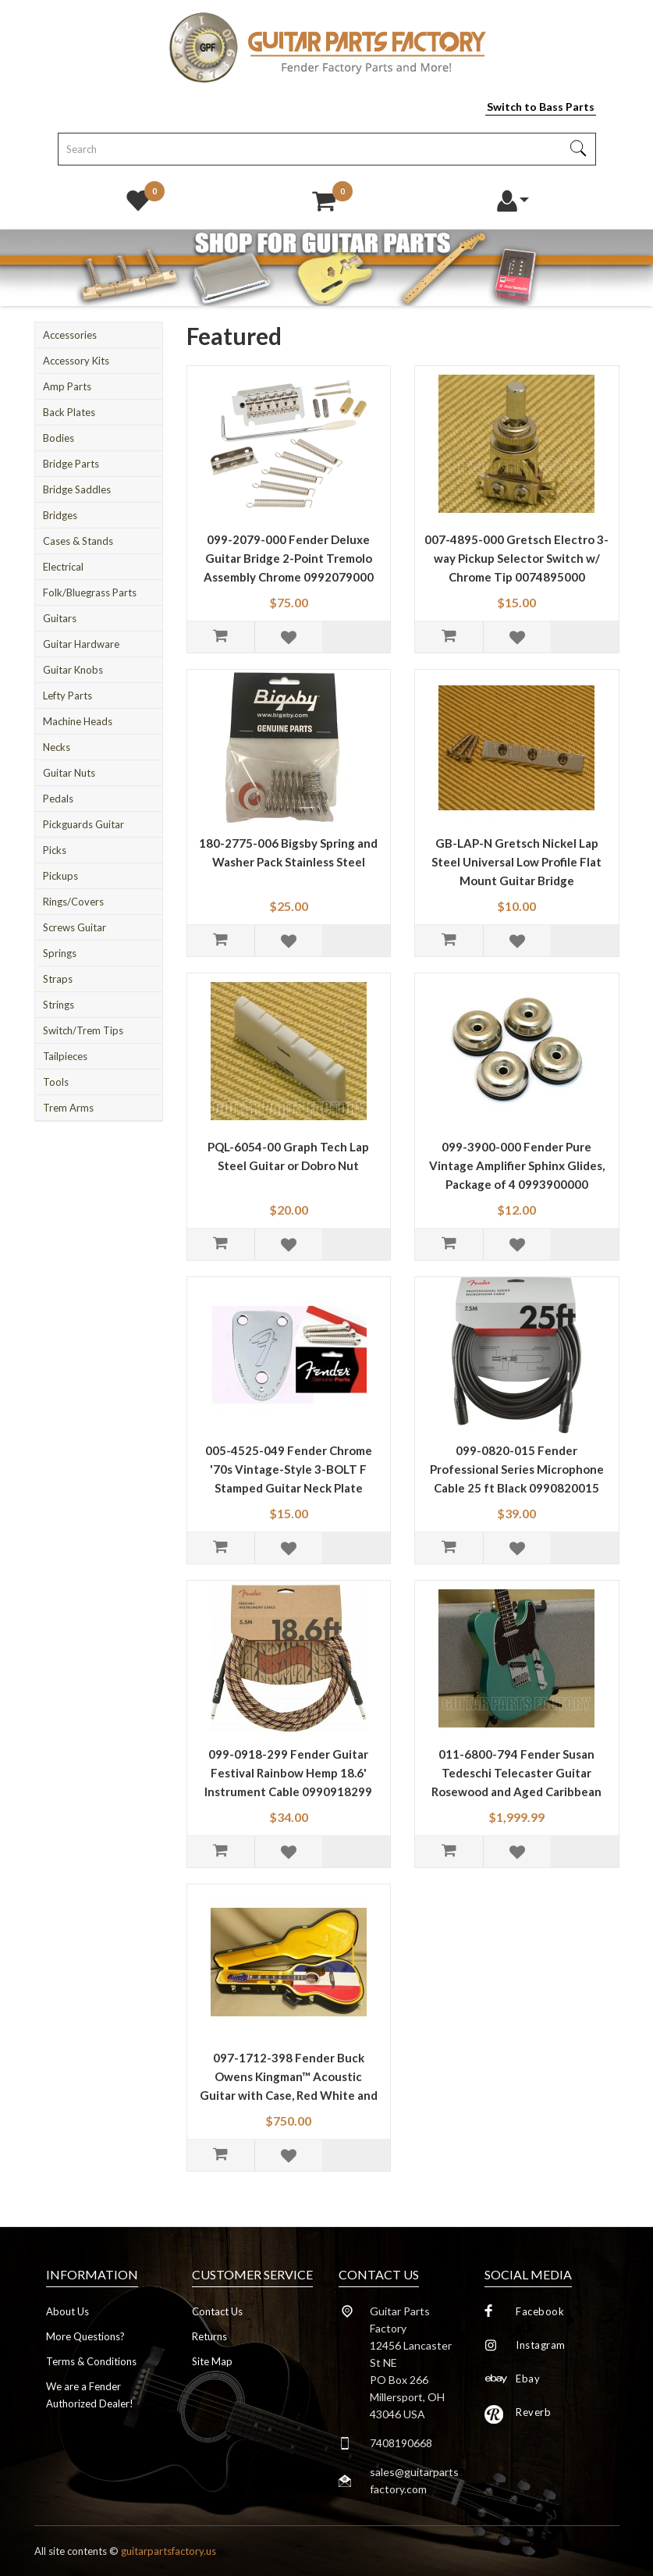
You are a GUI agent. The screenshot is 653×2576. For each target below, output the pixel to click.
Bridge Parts (71, 463)
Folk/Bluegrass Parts (90, 592)
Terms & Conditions (91, 2361)
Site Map (212, 2361)
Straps (58, 979)
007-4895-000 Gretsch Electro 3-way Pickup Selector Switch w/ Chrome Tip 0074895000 (516, 558)
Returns (209, 2336)
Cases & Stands (78, 541)
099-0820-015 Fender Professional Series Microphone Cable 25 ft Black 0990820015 (517, 1469)
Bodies (58, 438)
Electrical (63, 566)
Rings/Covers (73, 901)
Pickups (60, 876)
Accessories (70, 335)
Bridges (60, 515)
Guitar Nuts (69, 773)
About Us (67, 2311)
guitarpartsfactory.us (168, 2551)
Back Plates (69, 412)
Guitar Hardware (81, 644)
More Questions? (85, 2336)
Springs (59, 953)
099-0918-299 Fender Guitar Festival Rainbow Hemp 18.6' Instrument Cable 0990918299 (288, 1773)
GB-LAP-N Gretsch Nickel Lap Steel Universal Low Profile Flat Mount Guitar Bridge (516, 862)
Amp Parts (67, 386)
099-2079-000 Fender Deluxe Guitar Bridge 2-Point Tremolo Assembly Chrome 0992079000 (289, 558)
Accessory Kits (76, 360)
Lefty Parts (67, 695)
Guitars (59, 618)
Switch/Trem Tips (83, 1030)
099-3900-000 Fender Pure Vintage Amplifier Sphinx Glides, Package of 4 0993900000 (517, 1165)
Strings (58, 1004)
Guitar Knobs (73, 670)
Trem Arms (68, 1107)
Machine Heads (77, 721)
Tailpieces (65, 1056)
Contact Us (217, 2311)
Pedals (58, 798)
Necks (56, 747)
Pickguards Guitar (83, 824)
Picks (54, 850)
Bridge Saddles (77, 489)
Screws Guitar (74, 927)
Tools (56, 1082)
